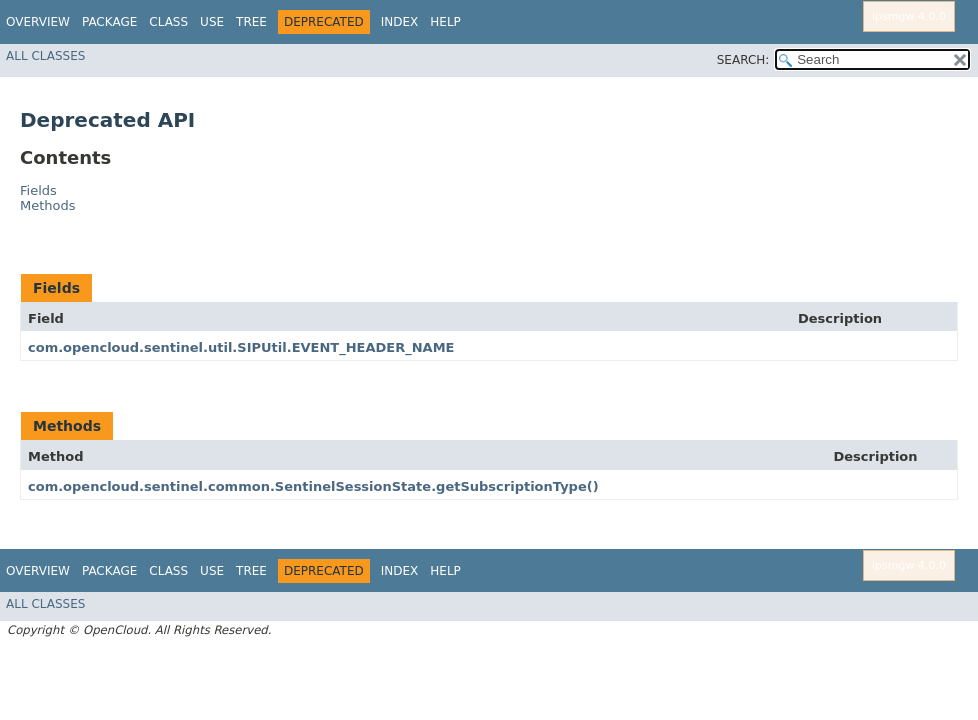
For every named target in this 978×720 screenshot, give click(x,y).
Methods (48, 205)
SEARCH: (743, 60)
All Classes (45, 56)
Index (400, 22)
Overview (38, 22)
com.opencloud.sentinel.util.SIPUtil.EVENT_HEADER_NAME (241, 347)
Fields (38, 190)
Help (445, 22)
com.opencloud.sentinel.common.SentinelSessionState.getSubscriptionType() (313, 486)
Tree (251, 22)
